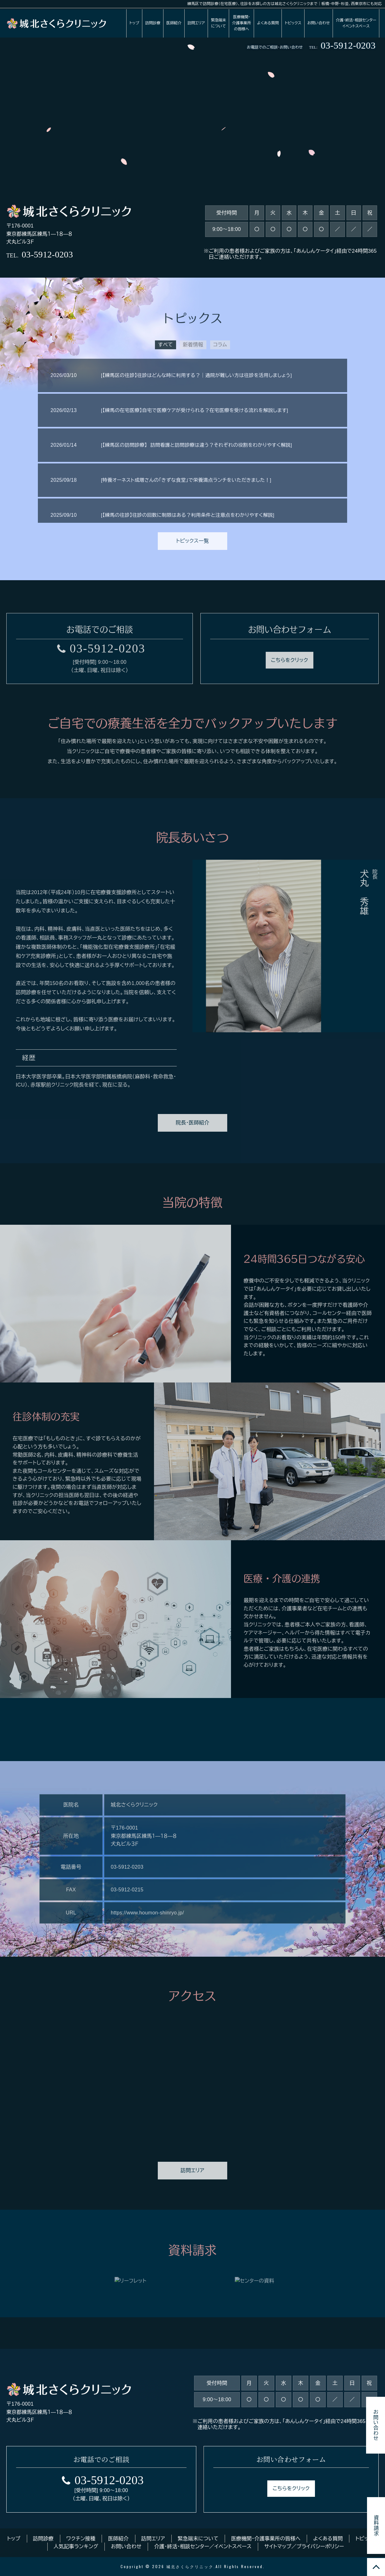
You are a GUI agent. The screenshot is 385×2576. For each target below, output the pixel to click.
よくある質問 (268, 22)
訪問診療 (152, 22)
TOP (375, 2566)
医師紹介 (173, 22)
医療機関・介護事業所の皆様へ (241, 22)
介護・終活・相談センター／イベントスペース (203, 2546)
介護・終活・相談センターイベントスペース (356, 22)
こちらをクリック (291, 2489)
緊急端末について (218, 22)
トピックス (293, 22)
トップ (134, 22)
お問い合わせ (318, 22)
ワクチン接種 (80, 2538)
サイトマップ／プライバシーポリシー (304, 2546)
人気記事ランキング (76, 2546)
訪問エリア (196, 22)
